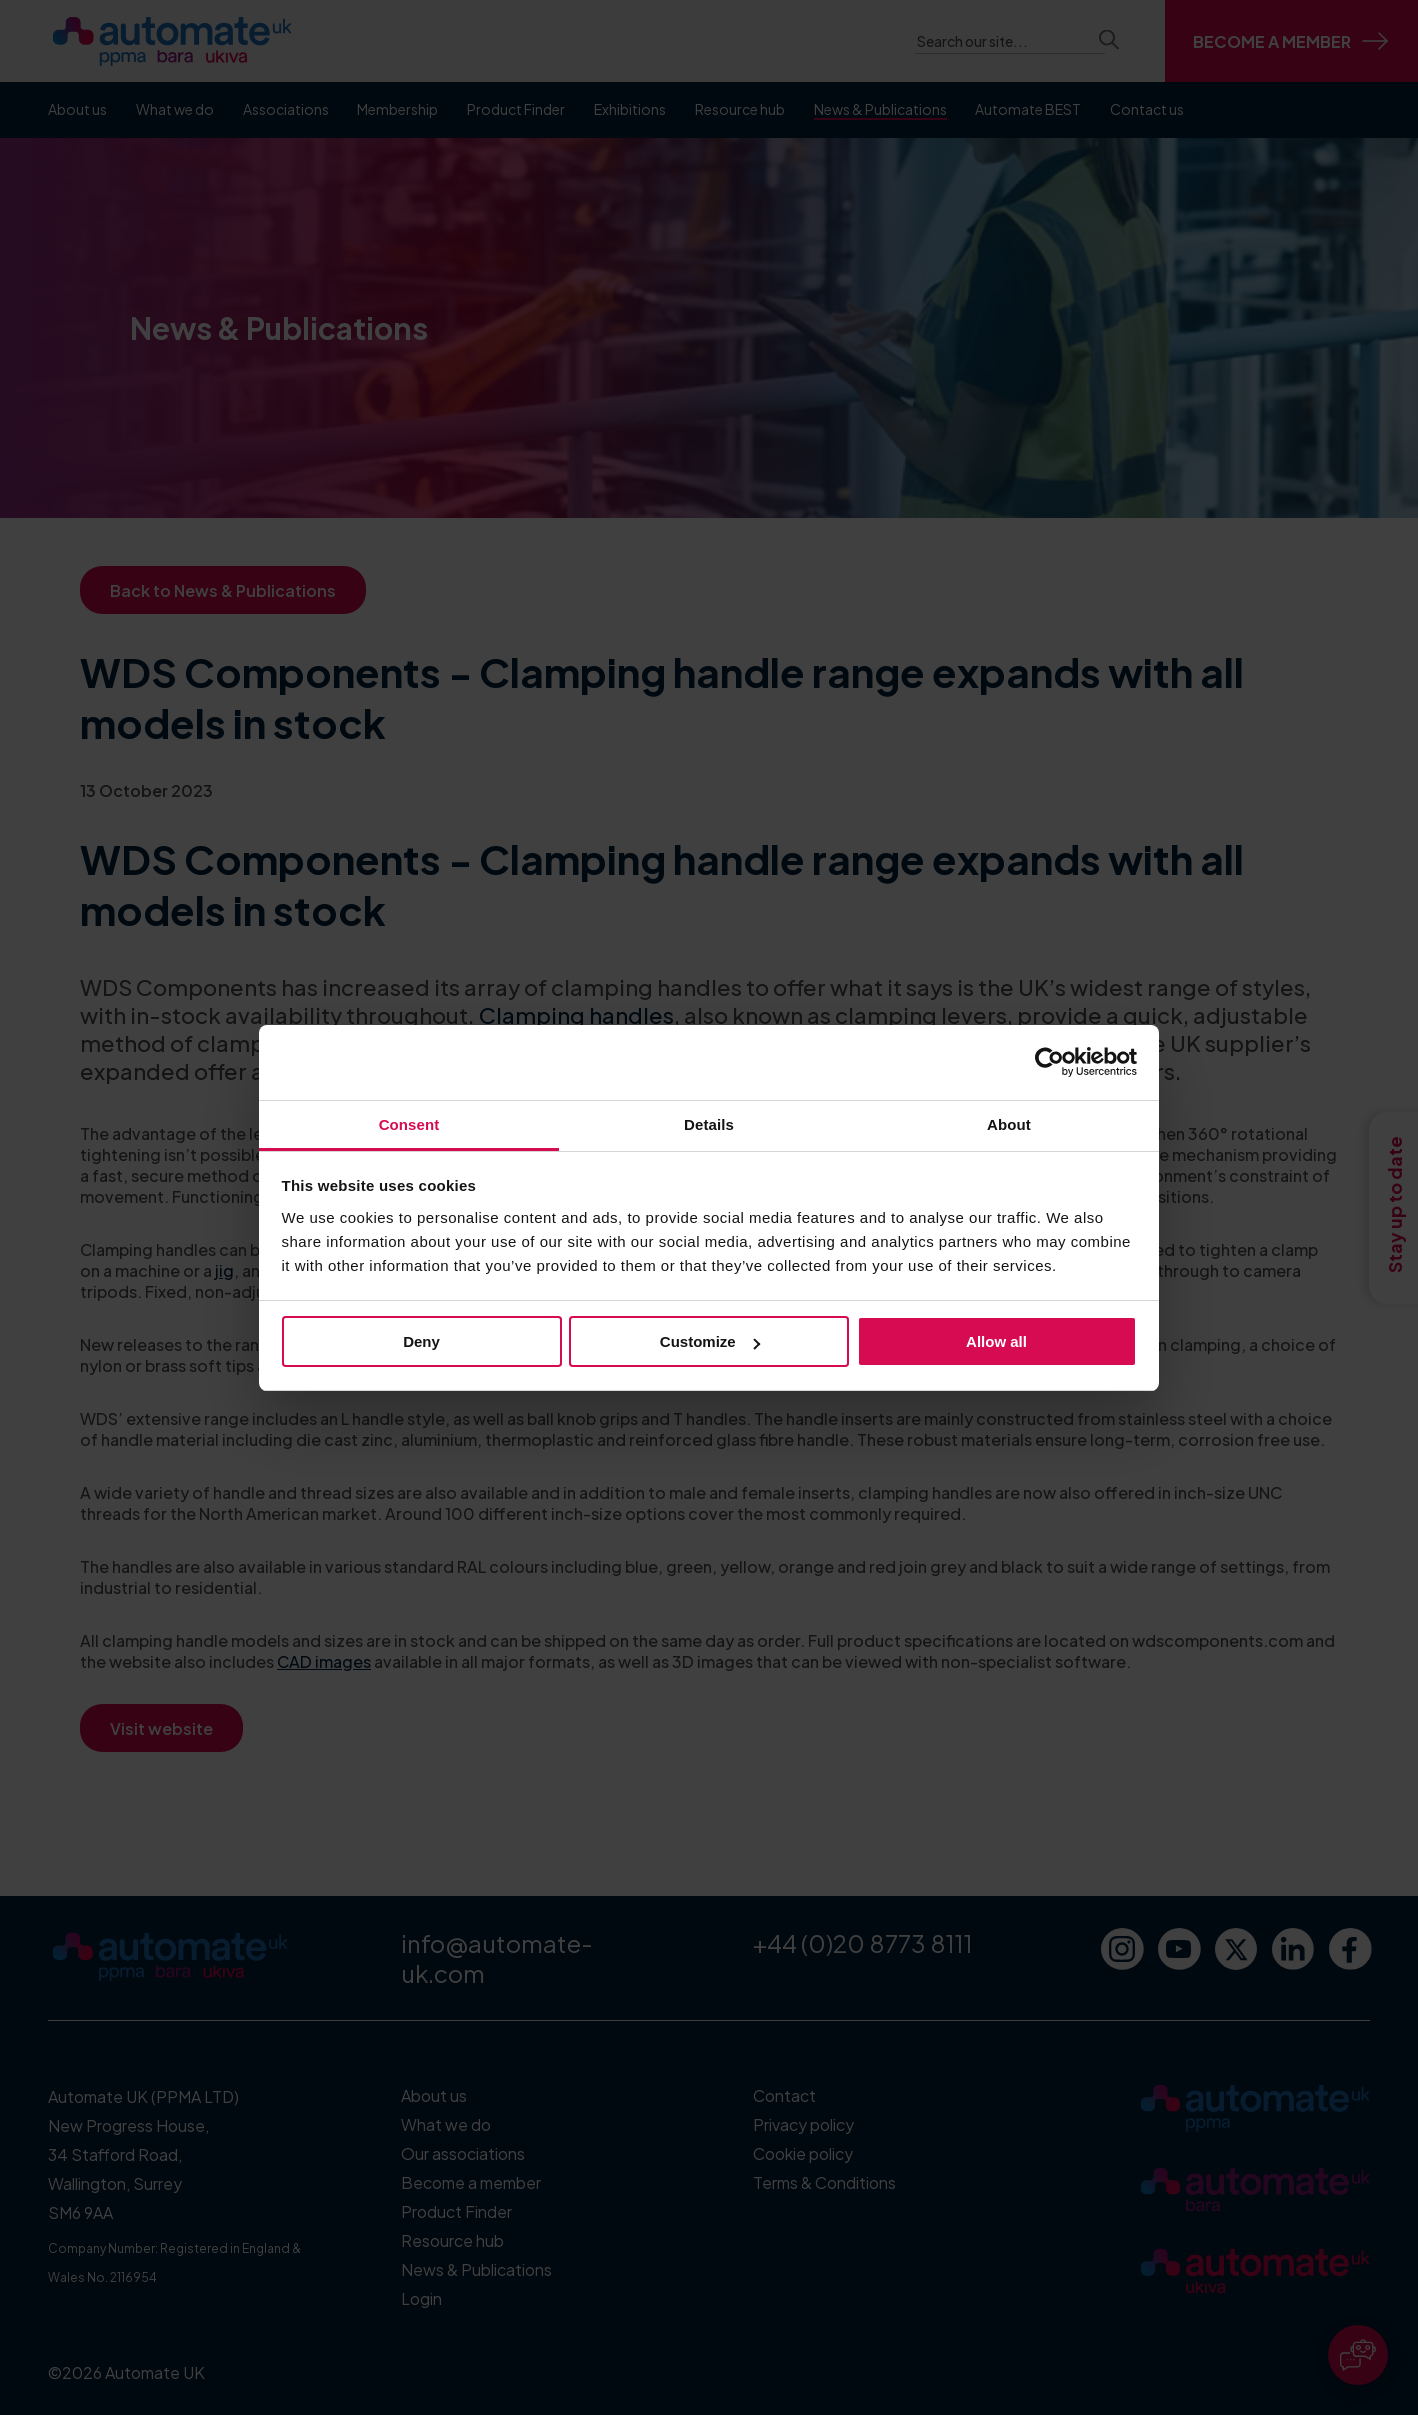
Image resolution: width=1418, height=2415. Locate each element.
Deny (421, 1341)
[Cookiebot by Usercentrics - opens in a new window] (1049, 1062)
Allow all (996, 1341)
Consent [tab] (409, 1124)
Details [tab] (709, 1124)
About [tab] (1009, 1124)
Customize (710, 1341)
